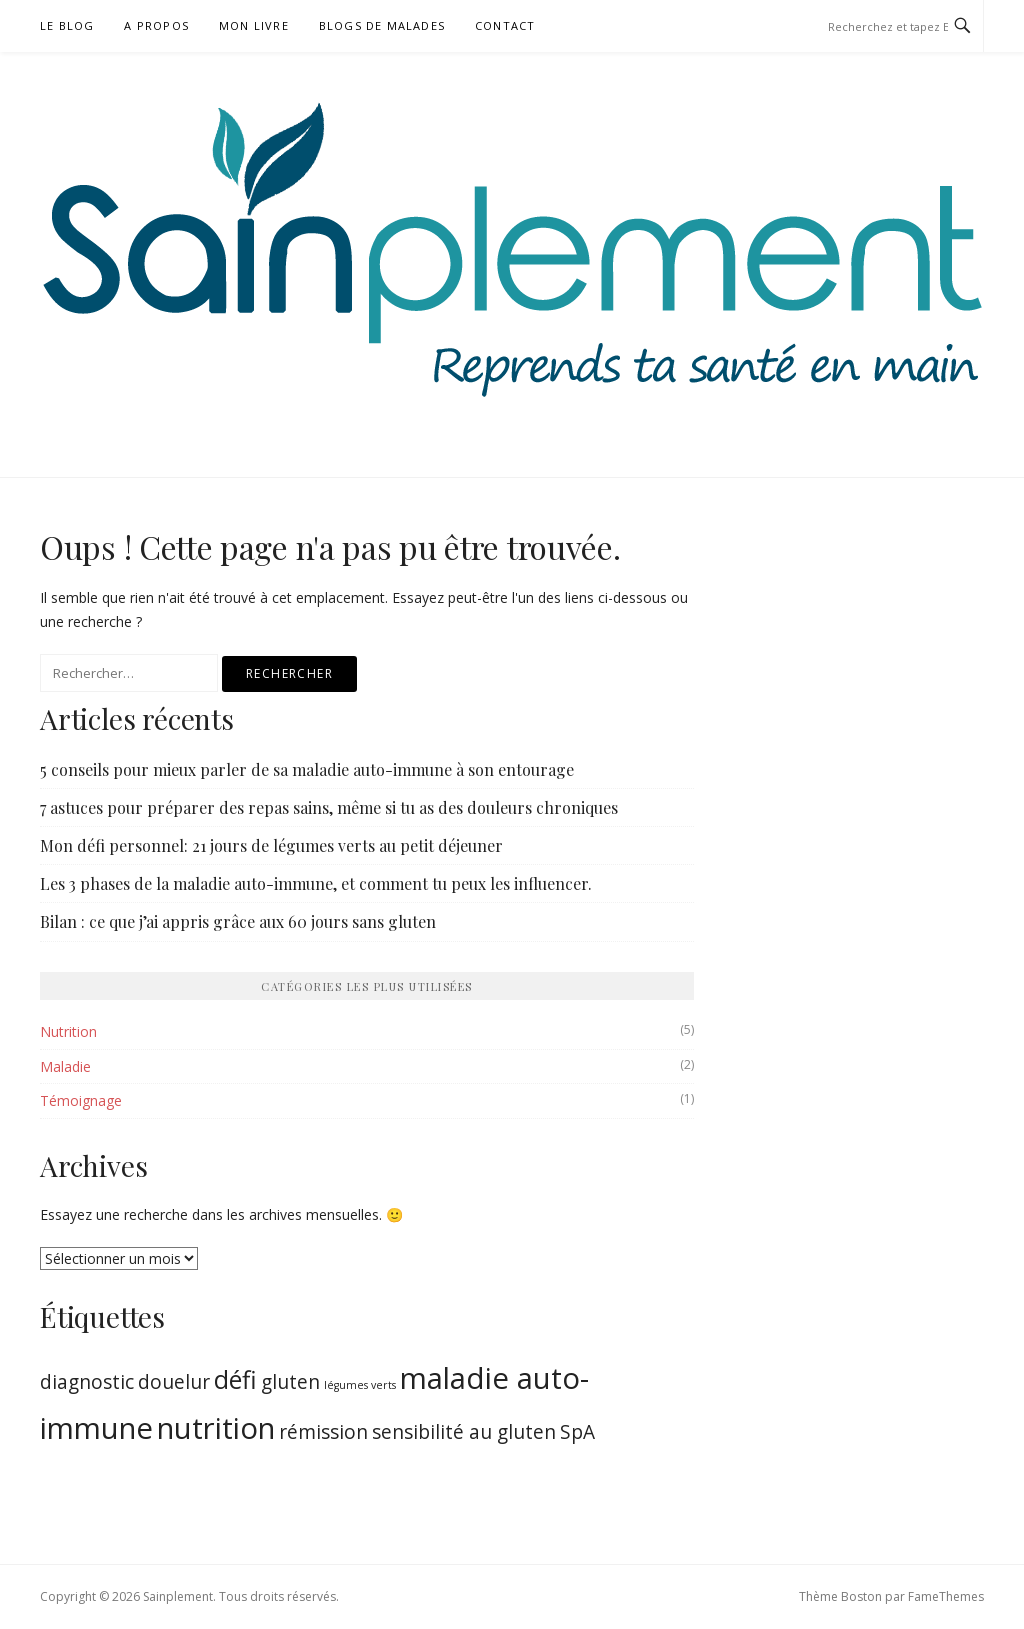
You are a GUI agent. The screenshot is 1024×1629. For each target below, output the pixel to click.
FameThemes (946, 1596)
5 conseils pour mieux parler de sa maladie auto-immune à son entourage (307, 769)
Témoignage (81, 1100)
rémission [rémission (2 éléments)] (323, 1432)
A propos (156, 25)
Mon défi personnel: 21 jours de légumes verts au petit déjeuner (271, 845)
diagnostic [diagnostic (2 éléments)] (87, 1382)
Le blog (67, 25)
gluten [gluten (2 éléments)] (290, 1382)
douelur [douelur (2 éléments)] (174, 1382)
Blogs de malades (382, 25)
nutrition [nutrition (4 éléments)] (216, 1428)
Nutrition (68, 1031)
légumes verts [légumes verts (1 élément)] (360, 1385)
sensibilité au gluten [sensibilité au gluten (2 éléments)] (464, 1432)
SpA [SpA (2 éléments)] (577, 1432)
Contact (505, 25)
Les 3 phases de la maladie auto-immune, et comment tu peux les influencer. (316, 883)
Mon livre (254, 25)
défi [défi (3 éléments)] (235, 1379)
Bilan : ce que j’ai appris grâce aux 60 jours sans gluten (238, 921)
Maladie (65, 1066)
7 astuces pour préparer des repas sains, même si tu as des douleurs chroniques (329, 807)
